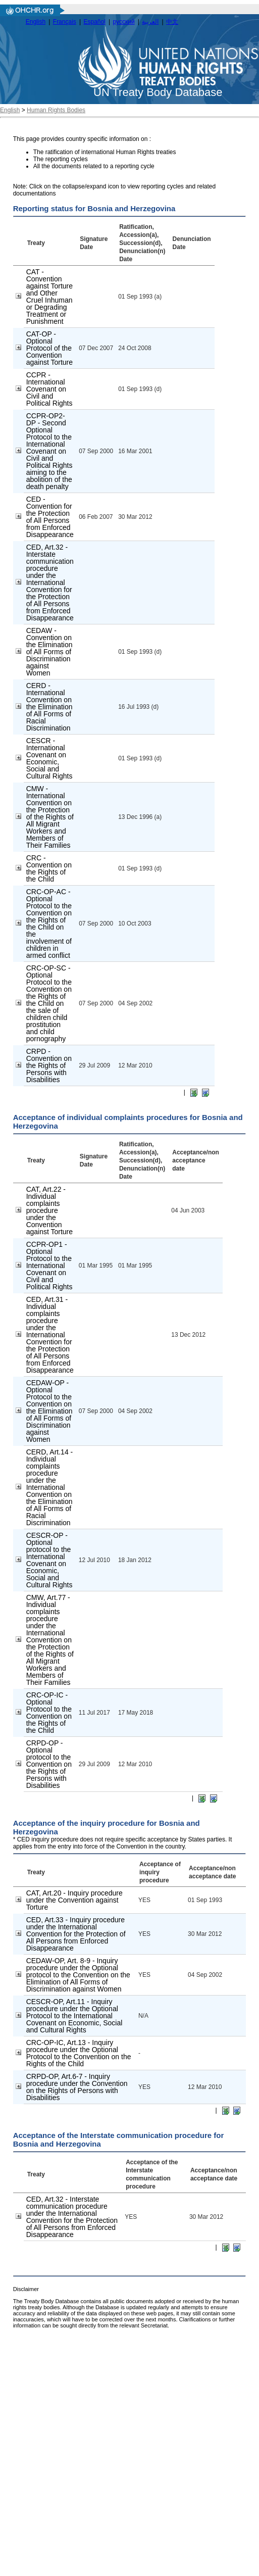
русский (124, 21)
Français (64, 21)
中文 (172, 21)
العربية (150, 21)
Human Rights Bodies (56, 110)
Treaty (36, 243)
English (35, 21)
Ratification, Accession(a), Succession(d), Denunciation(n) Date (142, 243)
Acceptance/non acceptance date (195, 1160)
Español (95, 21)
